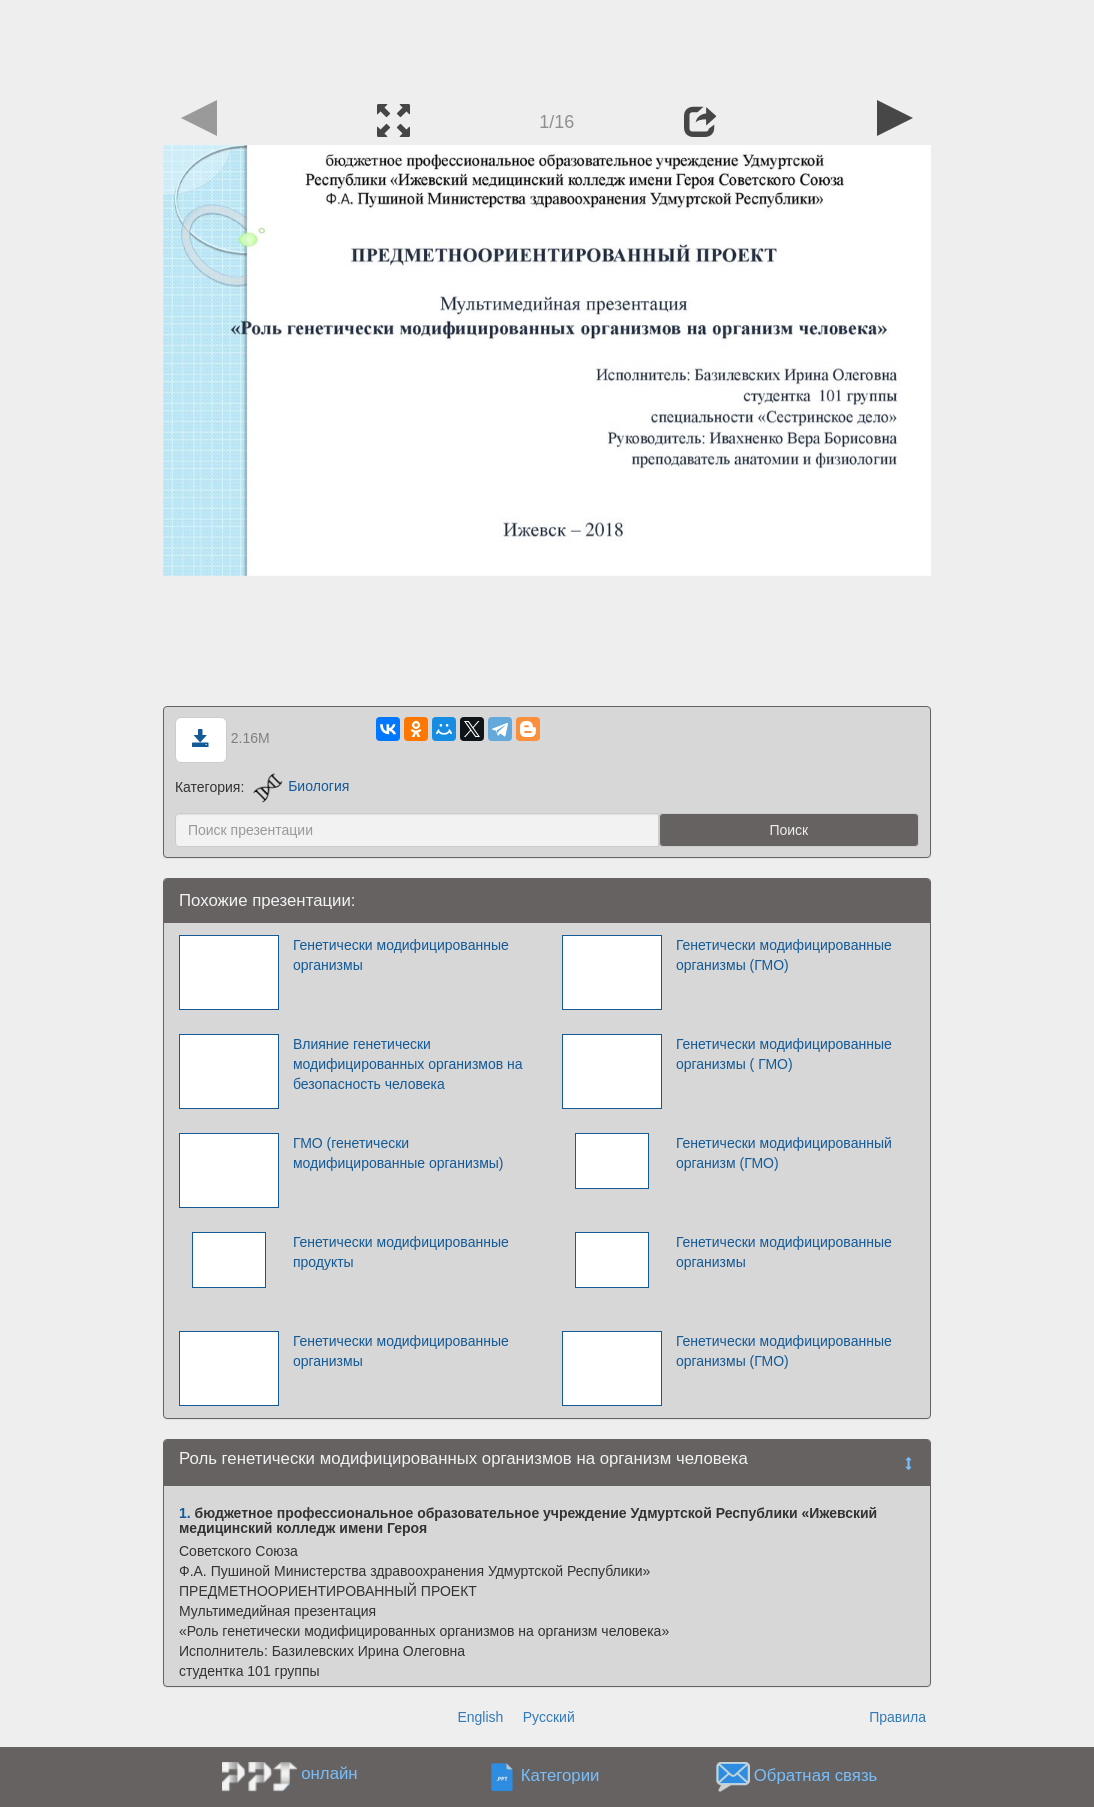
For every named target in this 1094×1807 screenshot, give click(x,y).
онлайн (329, 1773)
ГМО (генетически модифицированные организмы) (398, 1153)
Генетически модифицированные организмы (401, 955)
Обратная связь (816, 1775)
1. (185, 1513)
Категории (560, 1775)
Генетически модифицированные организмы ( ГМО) (784, 1054)
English (480, 1717)
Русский (549, 1717)
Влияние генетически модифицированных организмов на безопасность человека (408, 1064)
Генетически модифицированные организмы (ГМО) (784, 955)
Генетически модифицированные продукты (401, 1252)
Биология (301, 786)
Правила (897, 1717)
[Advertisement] (547, 45)
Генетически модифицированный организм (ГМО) (784, 1153)
